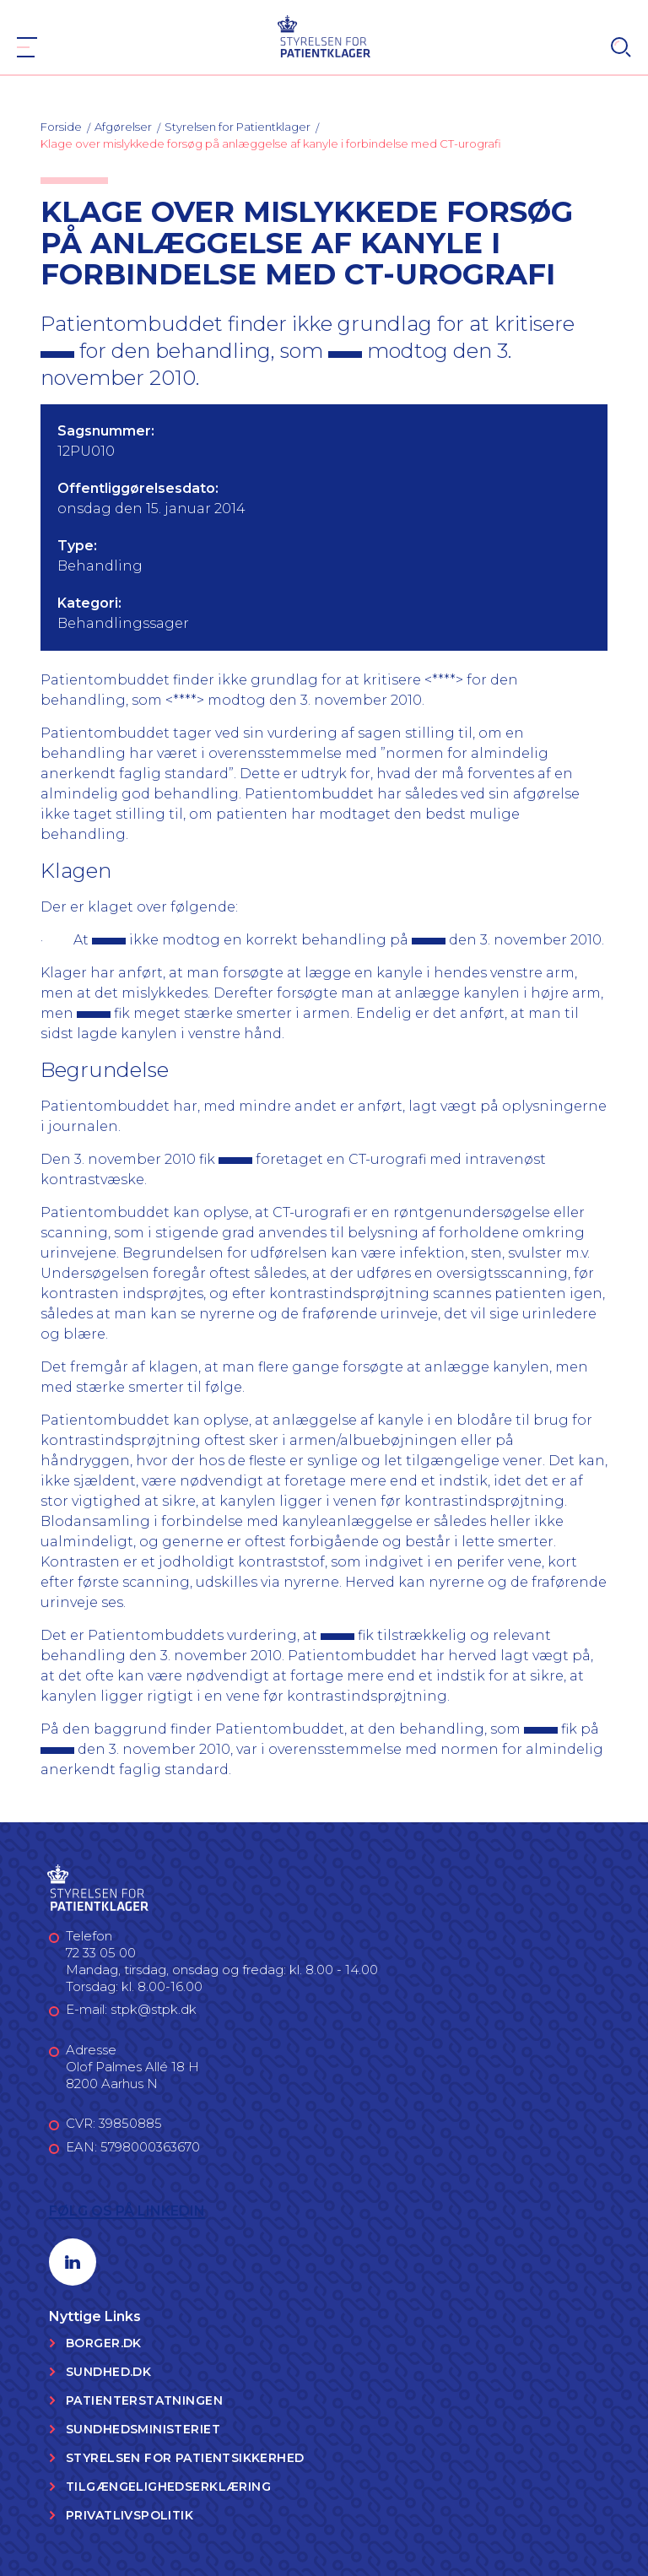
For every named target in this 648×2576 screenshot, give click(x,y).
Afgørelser (123, 126)
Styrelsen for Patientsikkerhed (185, 2457)
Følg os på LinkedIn (127, 2211)
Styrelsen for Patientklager (237, 126)
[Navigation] (27, 47)
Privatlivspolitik (129, 2515)
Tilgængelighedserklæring (168, 2486)
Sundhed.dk (108, 2371)
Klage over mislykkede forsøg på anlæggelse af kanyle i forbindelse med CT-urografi (270, 143)
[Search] (621, 47)
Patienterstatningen (144, 2400)
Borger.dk (104, 2343)
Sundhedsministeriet (143, 2429)
